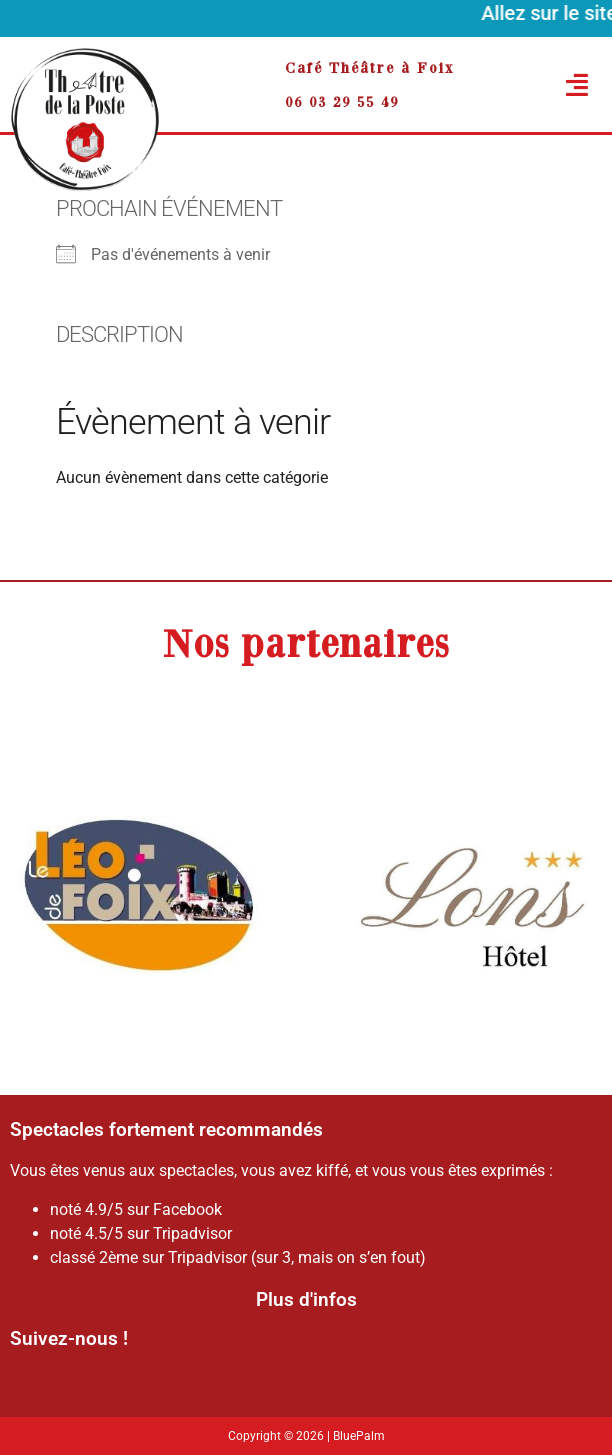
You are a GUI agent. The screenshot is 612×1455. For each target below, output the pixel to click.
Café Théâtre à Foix (370, 67)
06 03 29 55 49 (342, 102)
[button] (554, 85)
